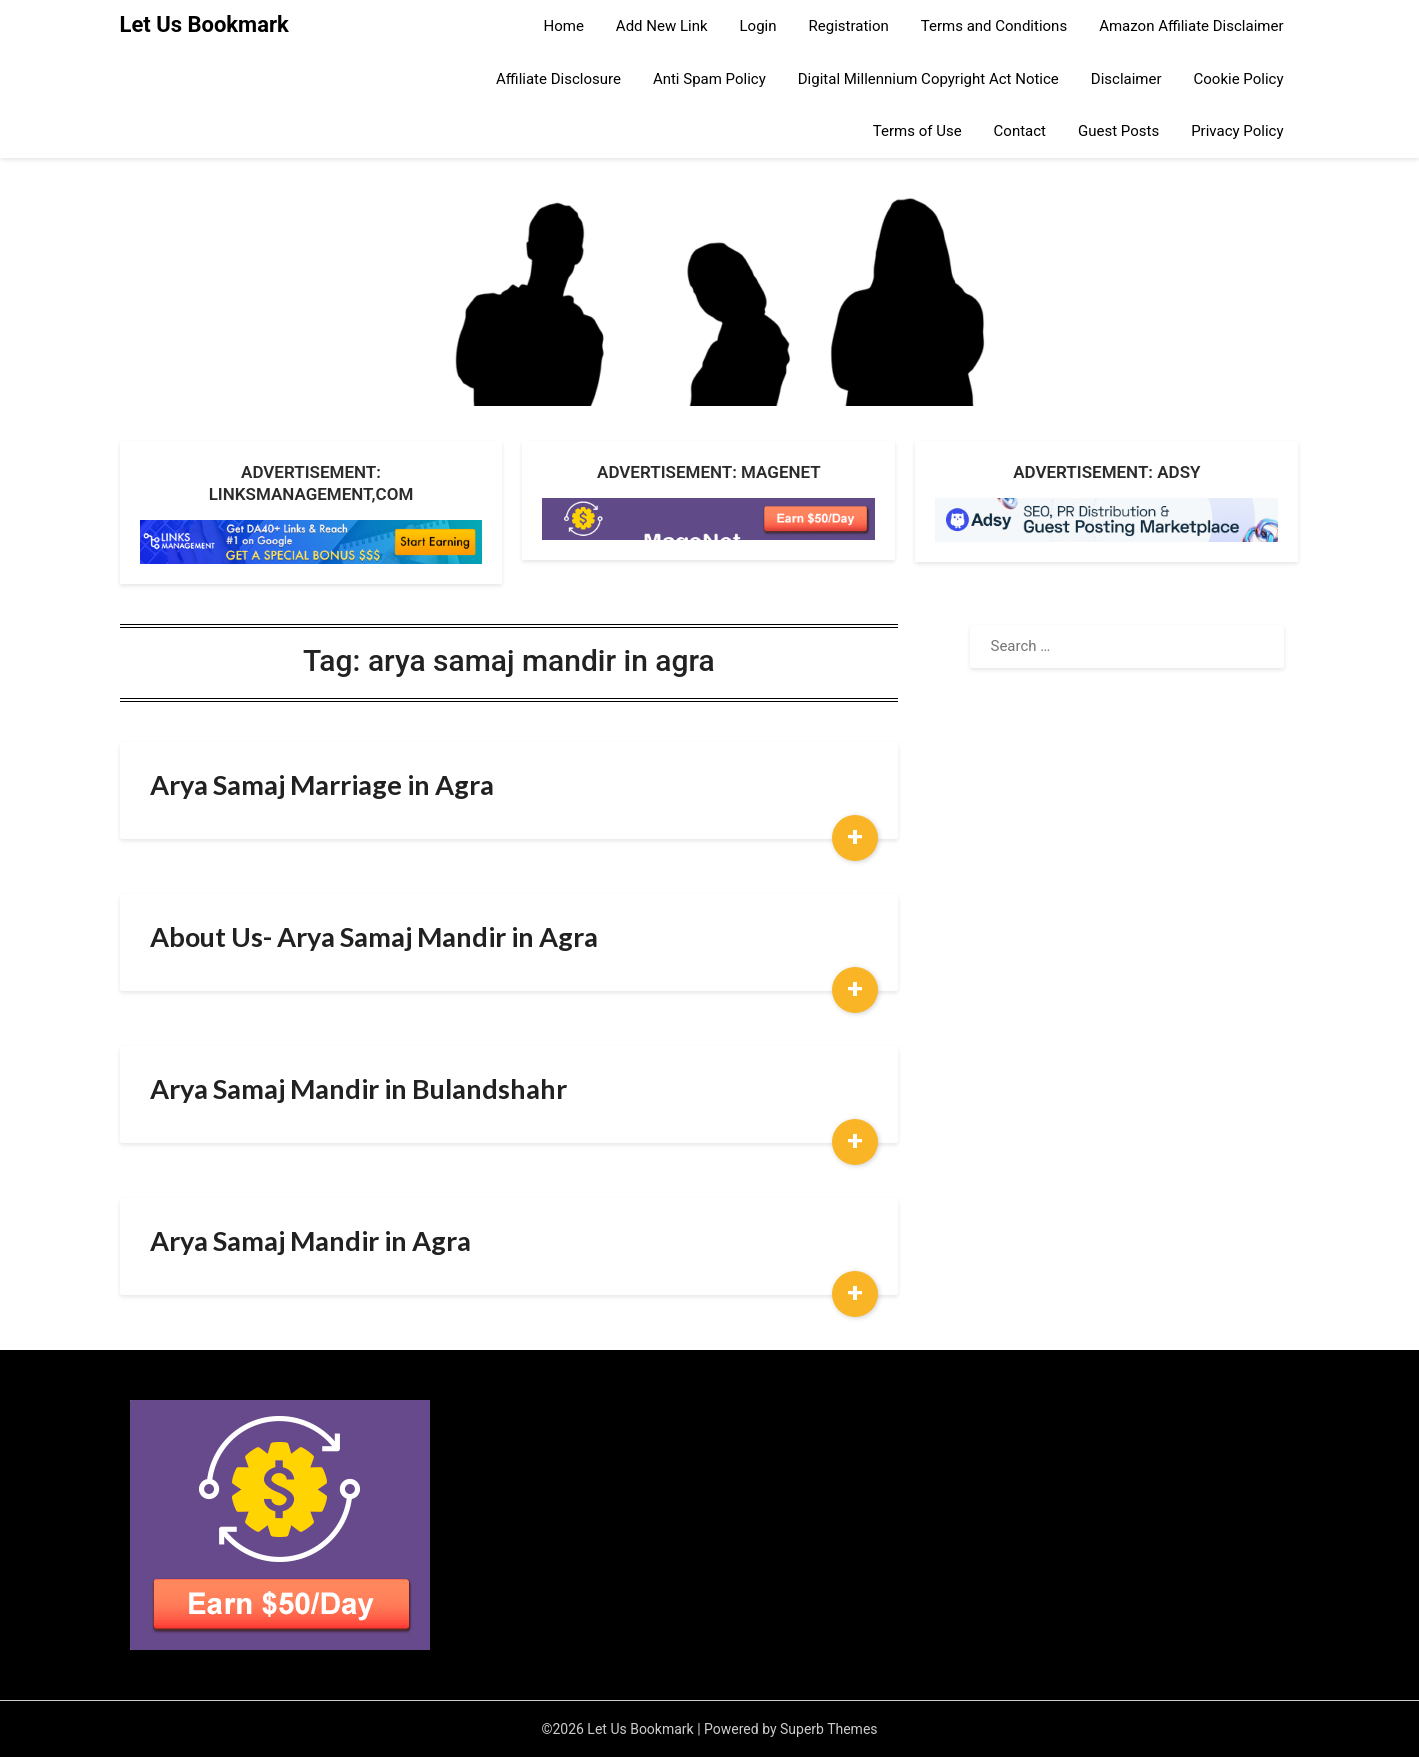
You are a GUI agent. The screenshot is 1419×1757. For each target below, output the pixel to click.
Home (563, 26)
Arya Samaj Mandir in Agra (310, 1240)
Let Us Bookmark (204, 24)
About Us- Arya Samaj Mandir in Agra (374, 936)
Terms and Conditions (994, 26)
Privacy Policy (1237, 131)
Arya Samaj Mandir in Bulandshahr (358, 1088)
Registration (849, 26)
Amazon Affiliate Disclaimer (1191, 26)
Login (758, 26)
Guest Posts (1118, 131)
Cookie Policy (1239, 79)
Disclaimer (1126, 79)
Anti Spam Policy (709, 79)
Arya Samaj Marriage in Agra (322, 784)
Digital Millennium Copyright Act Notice (928, 79)
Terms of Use (917, 131)
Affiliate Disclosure (558, 79)
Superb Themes (829, 1729)
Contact (1020, 131)
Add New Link (662, 26)
